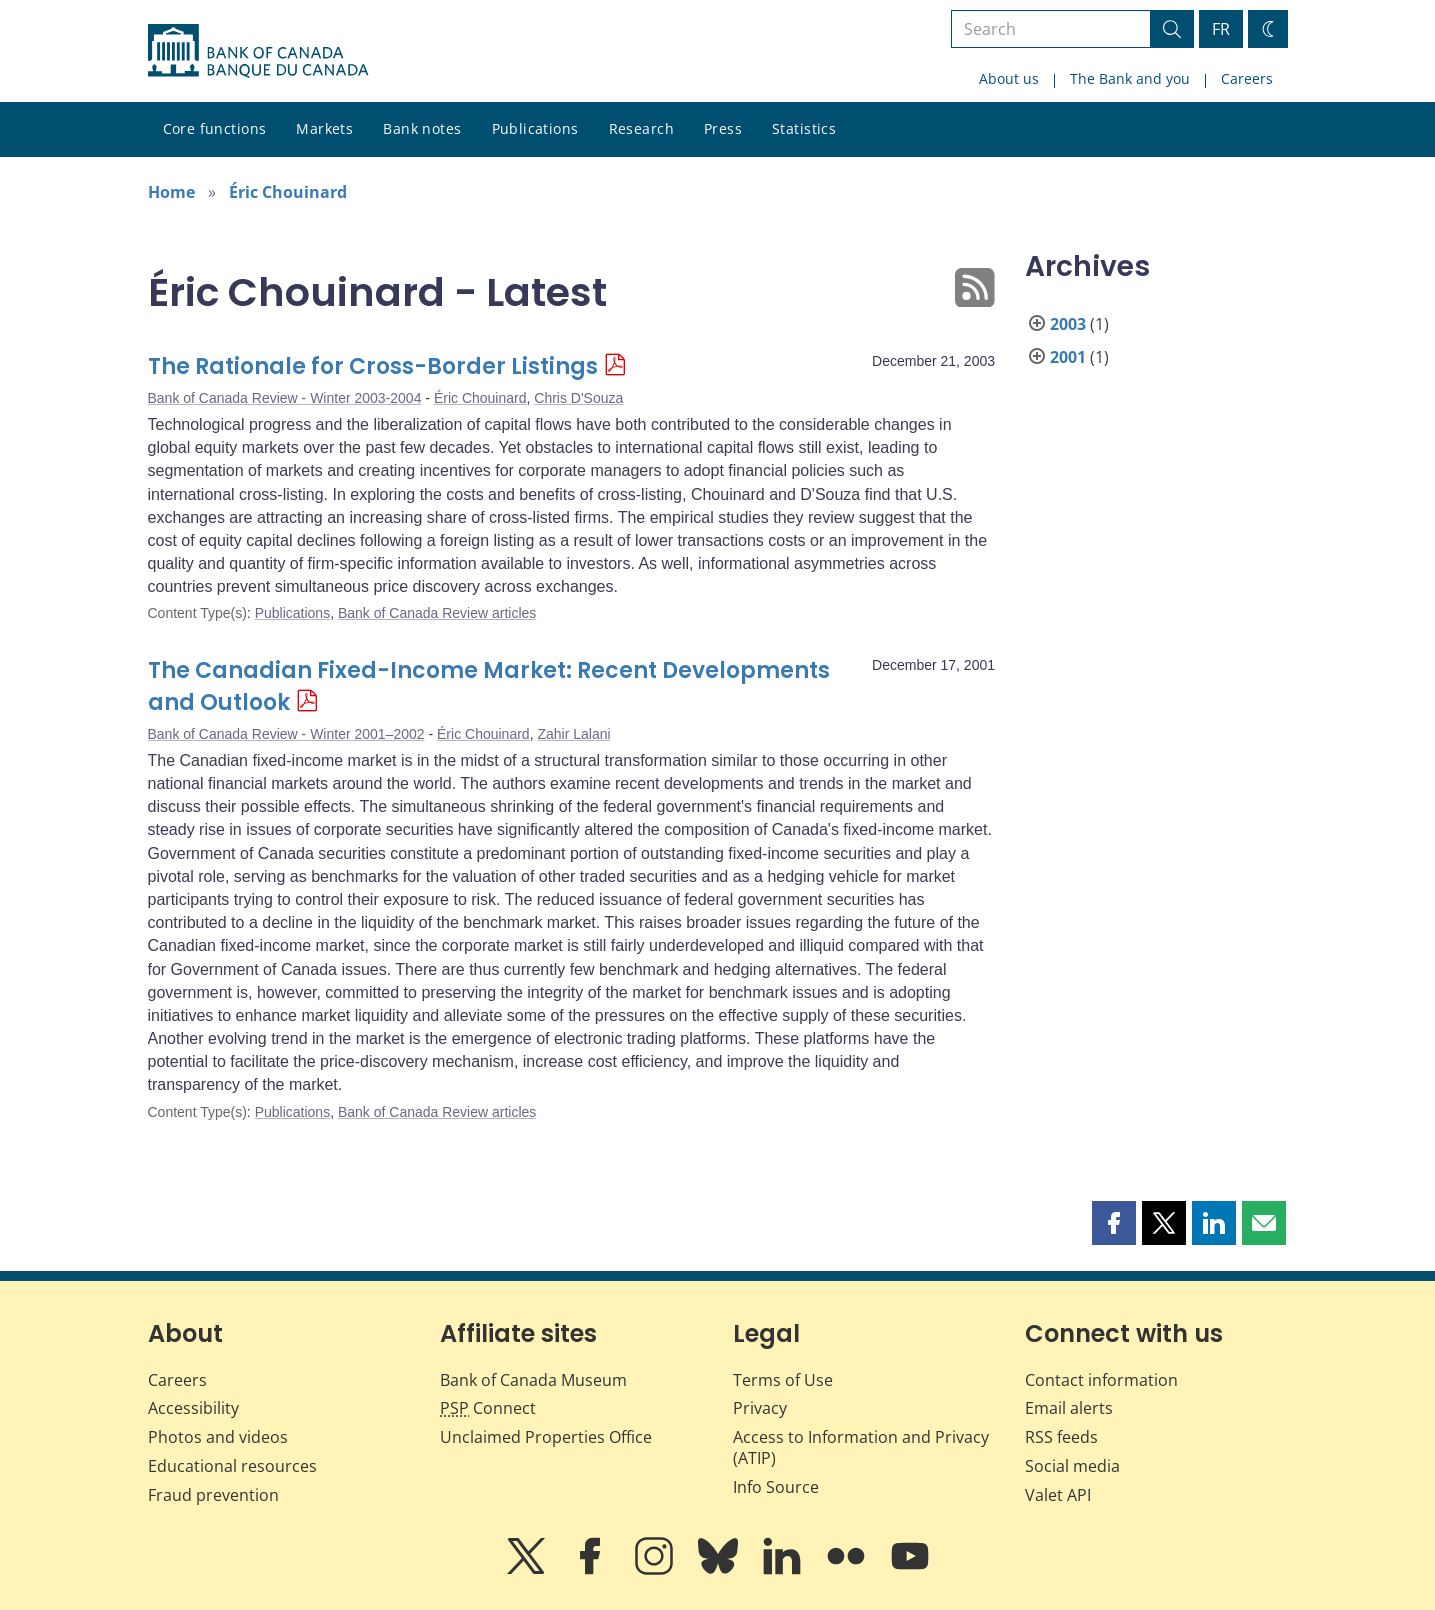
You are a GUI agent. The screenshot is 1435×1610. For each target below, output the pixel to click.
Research (641, 128)
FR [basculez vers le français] (1221, 29)
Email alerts (1069, 1408)
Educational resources (232, 1466)
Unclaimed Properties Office (546, 1437)
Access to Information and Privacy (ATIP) (861, 1447)
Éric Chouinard (288, 192)
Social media (1072, 1466)
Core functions (215, 128)
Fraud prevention (213, 1495)
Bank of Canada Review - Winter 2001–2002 (286, 734)
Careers (1247, 78)
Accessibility (193, 1408)
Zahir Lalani (573, 734)
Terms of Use (783, 1380)
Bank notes (422, 128)
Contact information (1101, 1380)
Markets (324, 128)
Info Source (776, 1487)
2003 (1068, 324)
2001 (1068, 357)
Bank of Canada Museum (533, 1380)
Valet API (1058, 1495)
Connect (488, 1408)
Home (171, 192)
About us (1009, 78)
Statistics (804, 128)
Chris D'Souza (578, 398)
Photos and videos (218, 1437)
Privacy (760, 1408)
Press (723, 128)
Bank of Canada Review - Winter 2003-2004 (285, 398)
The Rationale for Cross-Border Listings (373, 366)
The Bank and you (1130, 78)
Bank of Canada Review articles (437, 613)
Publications (535, 128)
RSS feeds (1061, 1437)
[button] (1114, 1223)
